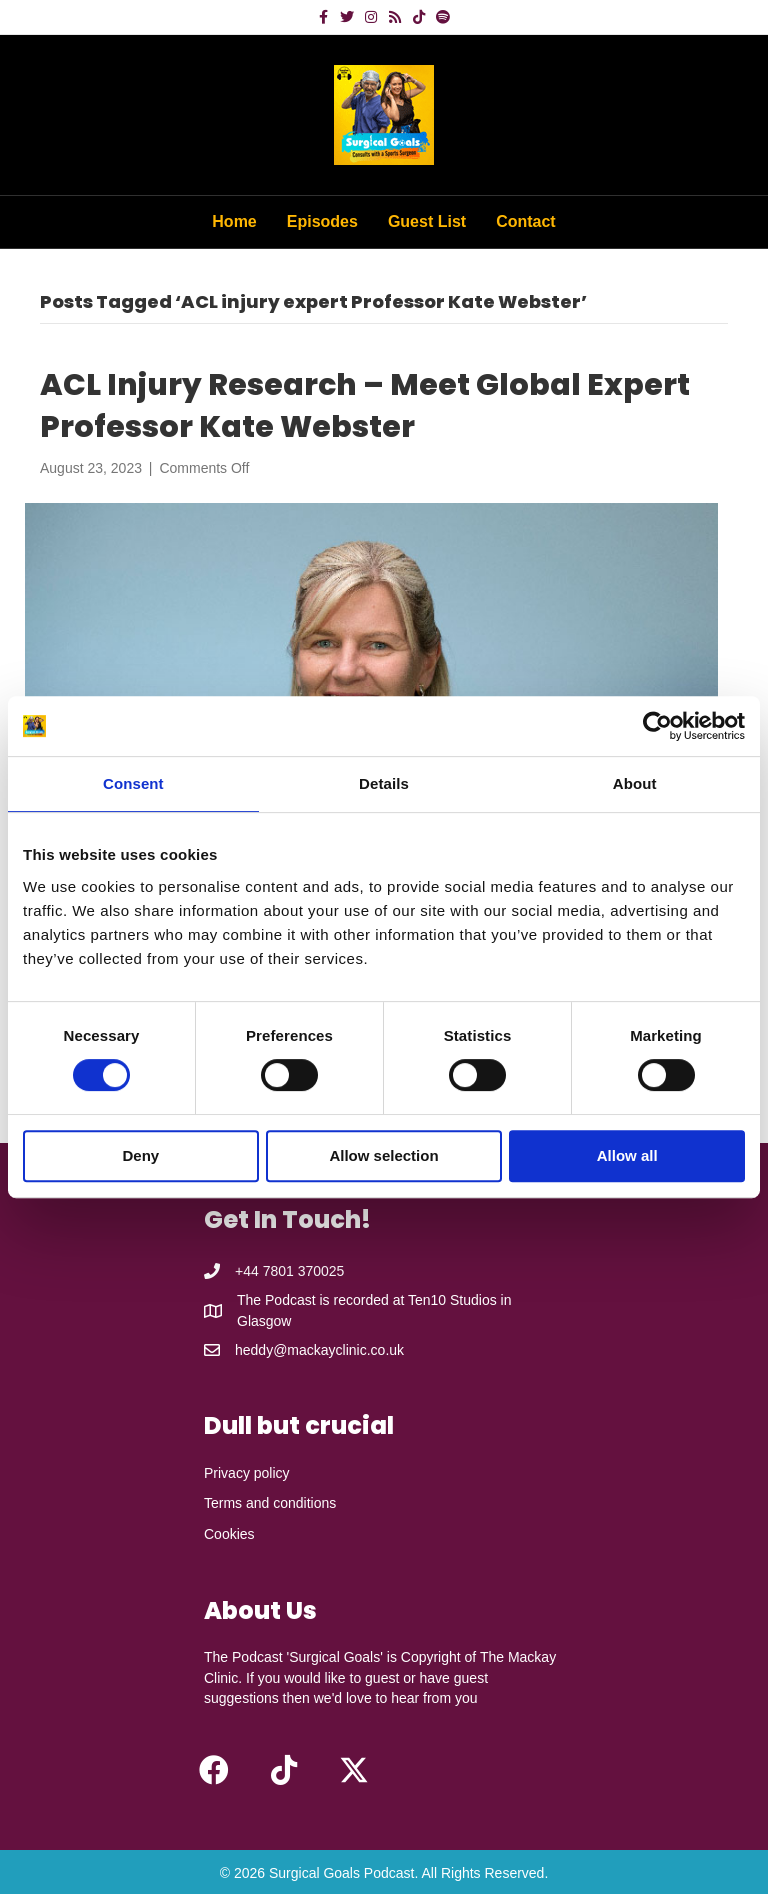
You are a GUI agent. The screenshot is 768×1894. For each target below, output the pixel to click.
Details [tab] (384, 783)
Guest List (427, 221)
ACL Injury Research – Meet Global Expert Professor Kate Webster (365, 406)
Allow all (627, 1155)
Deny (140, 1155)
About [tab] (635, 783)
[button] (214, 1770)
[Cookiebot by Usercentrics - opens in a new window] (657, 726)
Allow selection (383, 1155)
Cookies (229, 1534)
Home (234, 221)
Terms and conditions (270, 1503)
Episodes (322, 221)
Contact (526, 221)
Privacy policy (247, 1473)
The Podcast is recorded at (322, 1300)
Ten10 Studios (452, 1300)
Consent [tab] (133, 783)
